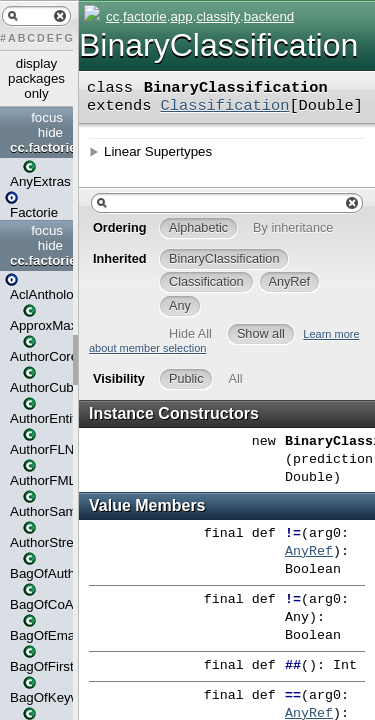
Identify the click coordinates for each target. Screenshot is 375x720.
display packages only (36, 78)
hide (50, 132)
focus (47, 117)
